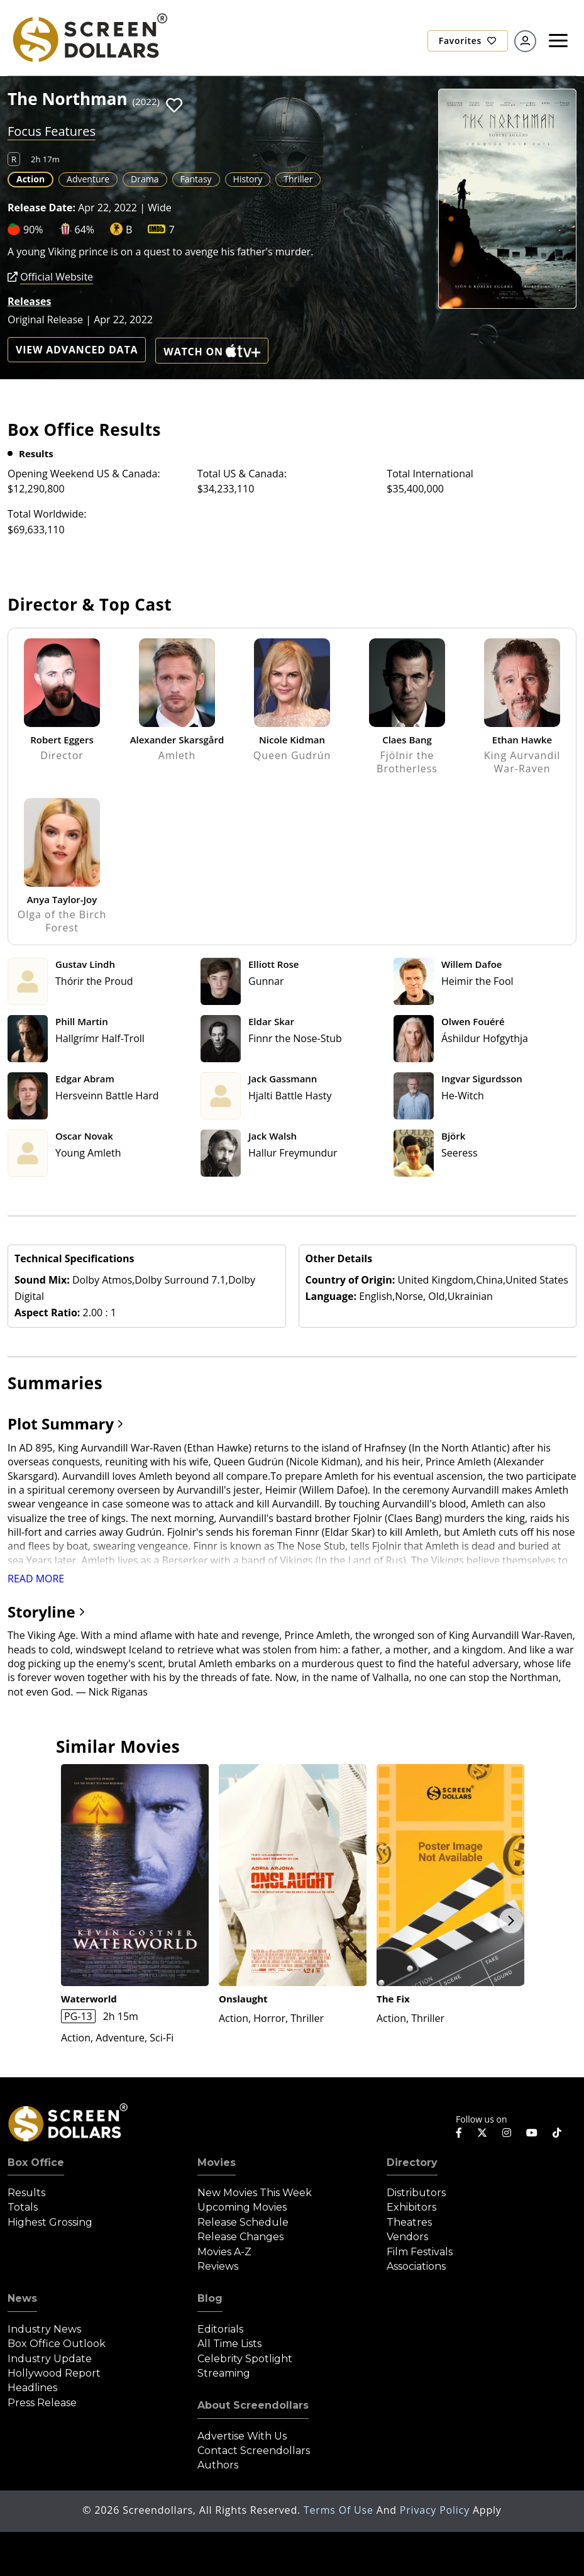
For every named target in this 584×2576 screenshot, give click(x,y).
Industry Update (50, 2359)
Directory (412, 2162)
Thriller (298, 179)
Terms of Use (340, 2510)
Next (511, 1920)
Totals (23, 2207)
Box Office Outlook (57, 2344)
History (248, 179)
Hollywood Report (54, 2373)
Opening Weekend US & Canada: (84, 473)
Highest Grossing (50, 2222)
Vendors (407, 2237)
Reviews (217, 2266)
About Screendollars (253, 2405)
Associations (416, 2266)
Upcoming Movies (242, 2207)
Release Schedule (243, 2222)
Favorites (468, 41)
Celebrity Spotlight (244, 2359)
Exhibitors (411, 2207)
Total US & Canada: (242, 473)
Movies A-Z (224, 2252)
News (22, 2298)
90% (33, 229)
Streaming (223, 2373)
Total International (430, 473)
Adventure (88, 179)
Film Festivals (420, 2252)
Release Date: (41, 207)
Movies (216, 2162)
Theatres (409, 2222)
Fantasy (196, 179)
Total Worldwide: (47, 514)
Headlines (32, 2388)
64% (85, 229)
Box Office (36, 2162)
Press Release (42, 2403)
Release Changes (240, 2237)
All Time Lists (229, 2344)
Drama (144, 179)
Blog (210, 2298)
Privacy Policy (436, 2510)
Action (30, 179)
